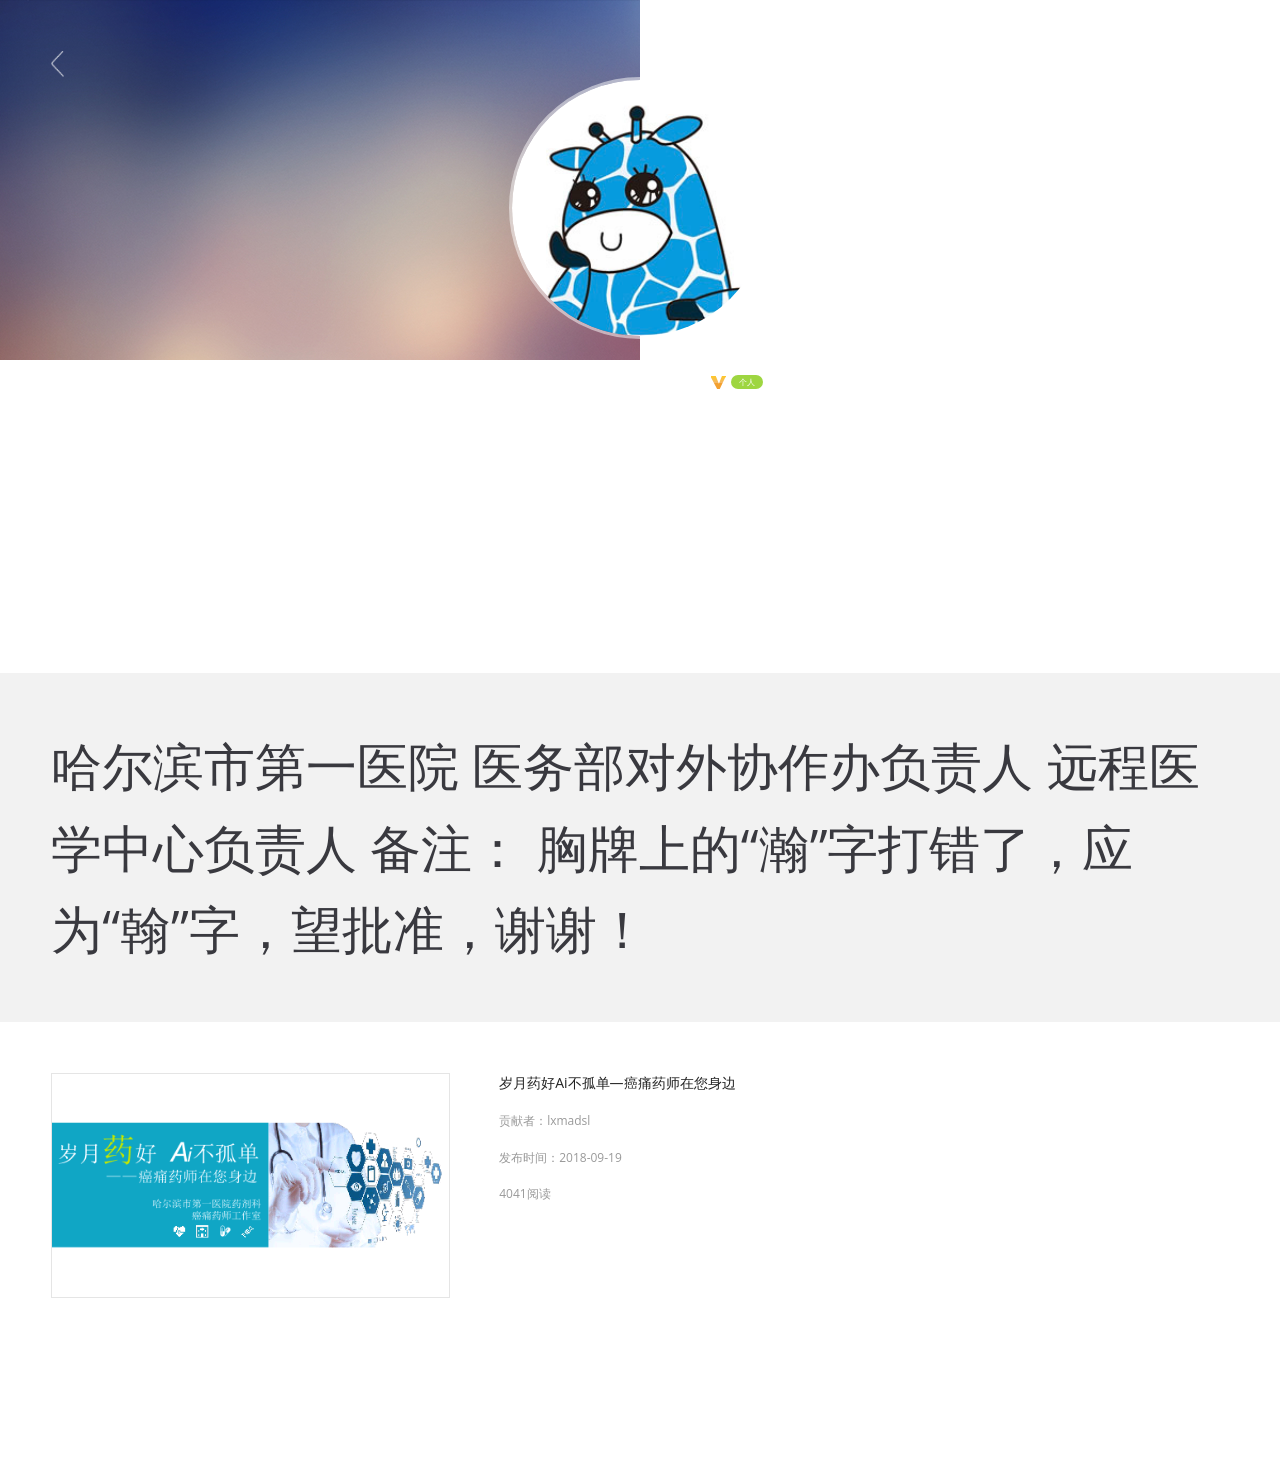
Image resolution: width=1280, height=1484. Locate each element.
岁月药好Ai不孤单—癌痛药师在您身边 (617, 1082)
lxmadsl (568, 1120)
